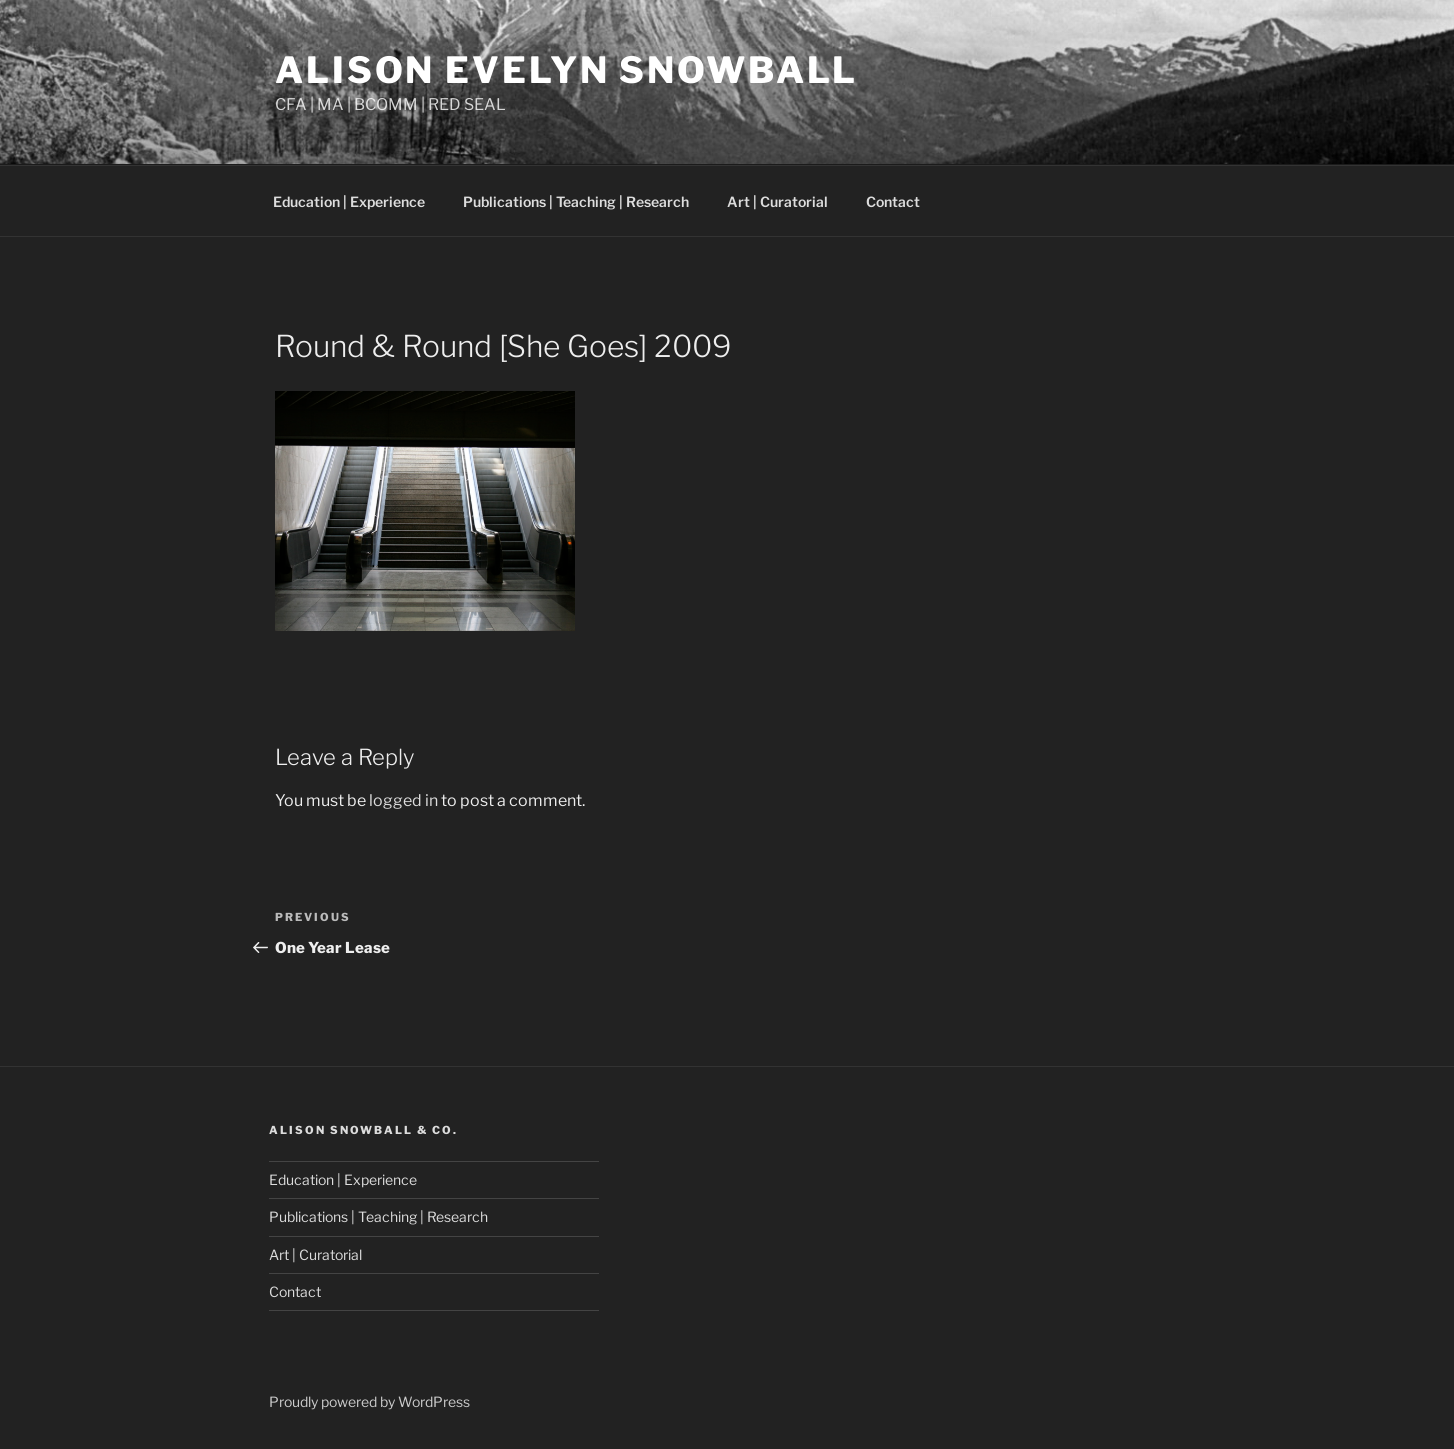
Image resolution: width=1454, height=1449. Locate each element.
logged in (403, 800)
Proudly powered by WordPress (369, 1401)
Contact (893, 201)
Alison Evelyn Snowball (566, 70)
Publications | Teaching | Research (576, 201)
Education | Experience (349, 201)
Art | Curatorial (777, 201)
